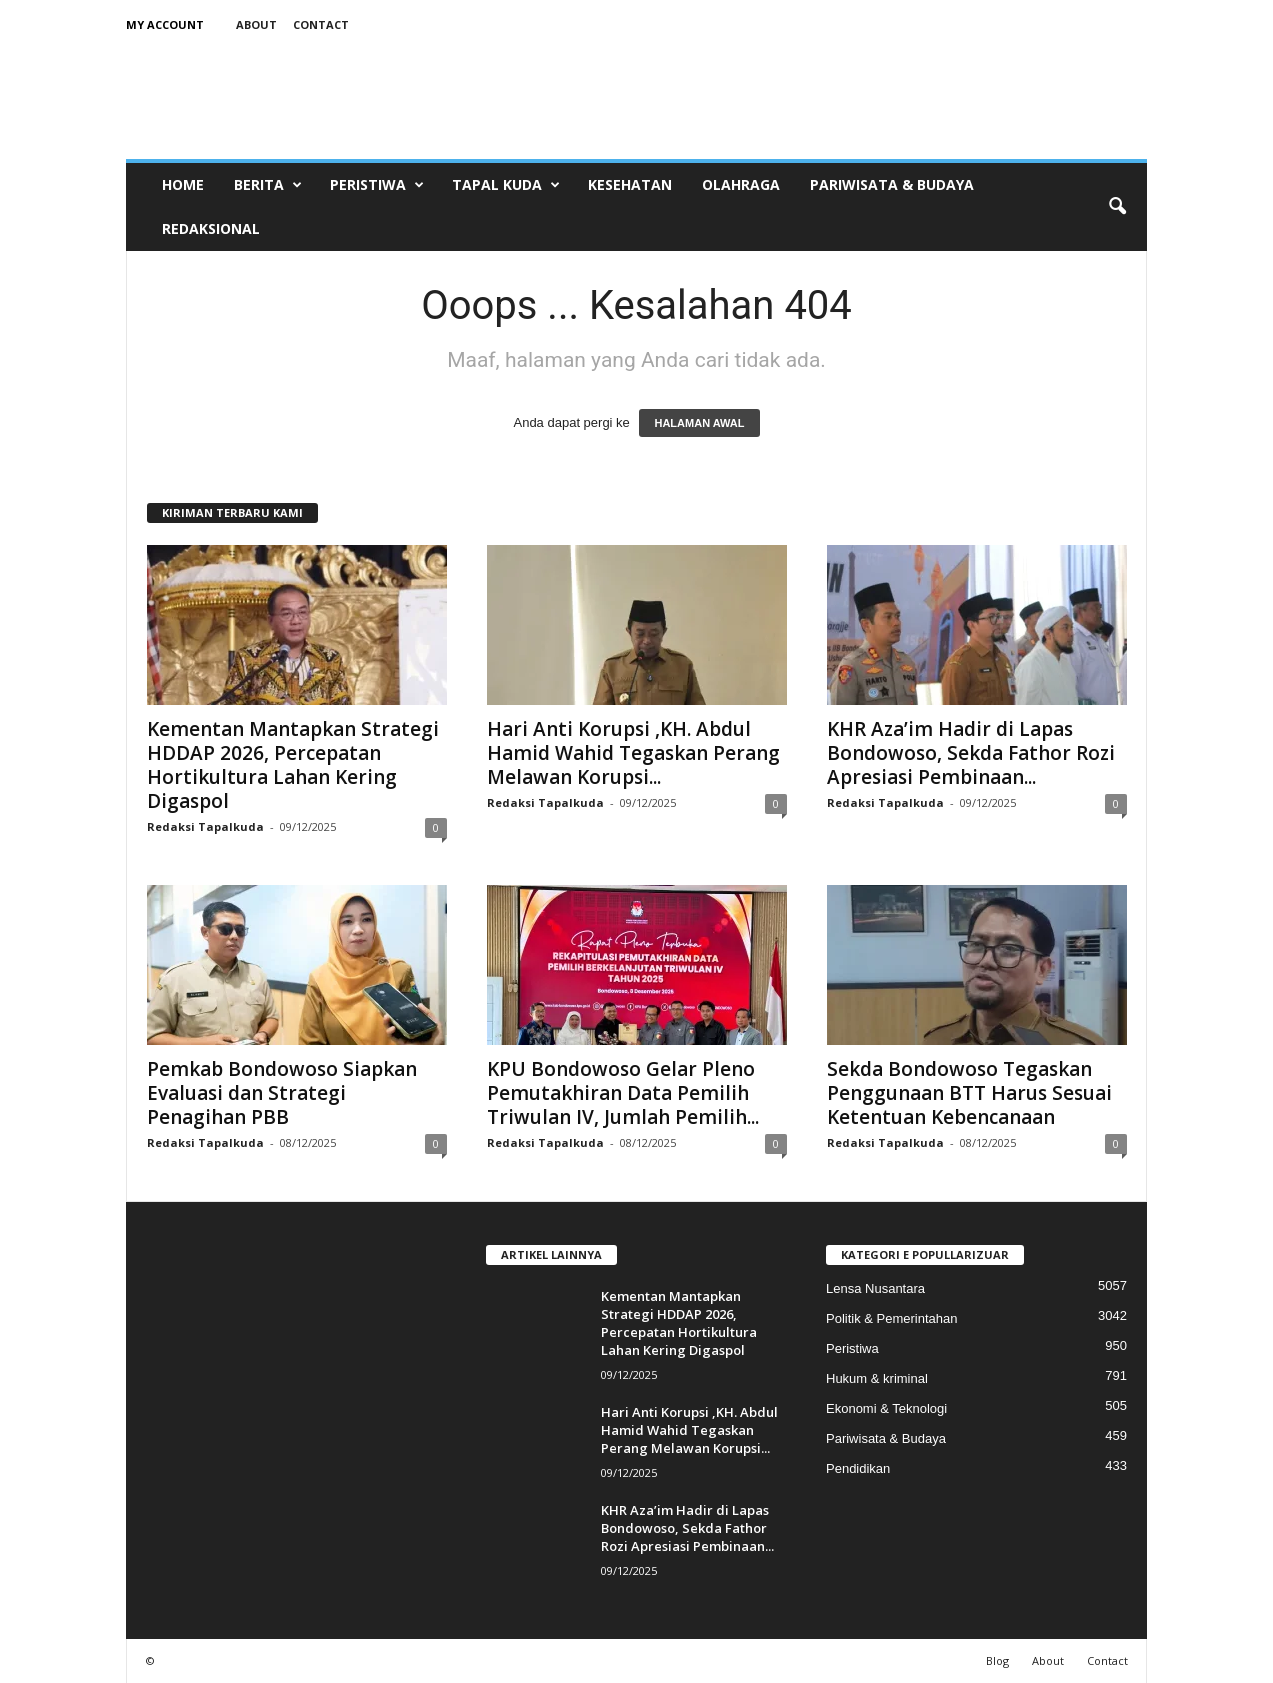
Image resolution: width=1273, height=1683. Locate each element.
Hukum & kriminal (877, 1378)
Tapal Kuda (506, 185)
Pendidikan (858, 1468)
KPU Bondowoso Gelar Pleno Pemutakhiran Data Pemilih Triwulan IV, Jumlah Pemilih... (623, 1093)
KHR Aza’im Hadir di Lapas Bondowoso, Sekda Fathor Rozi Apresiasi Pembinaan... (971, 753)
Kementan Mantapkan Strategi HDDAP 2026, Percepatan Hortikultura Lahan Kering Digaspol (293, 765)
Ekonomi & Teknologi (886, 1408)
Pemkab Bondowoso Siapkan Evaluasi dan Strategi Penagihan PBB (282, 1093)
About (256, 24)
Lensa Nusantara (875, 1288)
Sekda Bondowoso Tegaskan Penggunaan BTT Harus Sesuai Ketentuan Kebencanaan (969, 1093)
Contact (321, 24)
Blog (997, 1660)
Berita (268, 185)
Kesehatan (630, 184)
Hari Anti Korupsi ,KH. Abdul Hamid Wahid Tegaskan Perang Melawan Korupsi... (633, 753)
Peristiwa (377, 185)
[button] (1117, 207)
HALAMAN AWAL (699, 423)
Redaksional (211, 228)
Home (183, 184)
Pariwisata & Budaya (892, 184)
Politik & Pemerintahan (892, 1318)
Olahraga (741, 184)
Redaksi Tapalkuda (205, 826)
